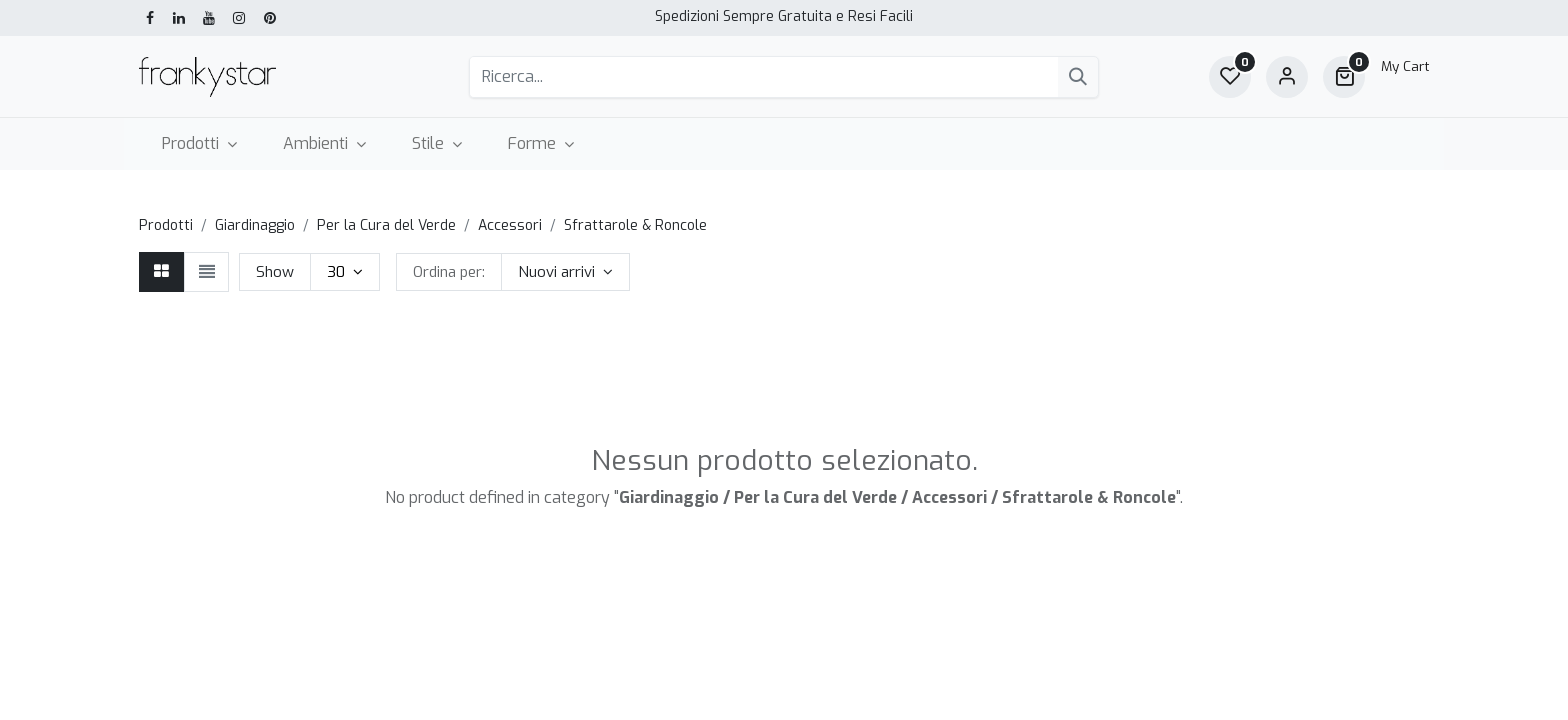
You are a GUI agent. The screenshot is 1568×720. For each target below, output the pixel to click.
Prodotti (166, 225)
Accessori (510, 225)
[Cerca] (1078, 77)
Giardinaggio (255, 225)
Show (275, 272)
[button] (565, 272)
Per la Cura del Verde (386, 225)
